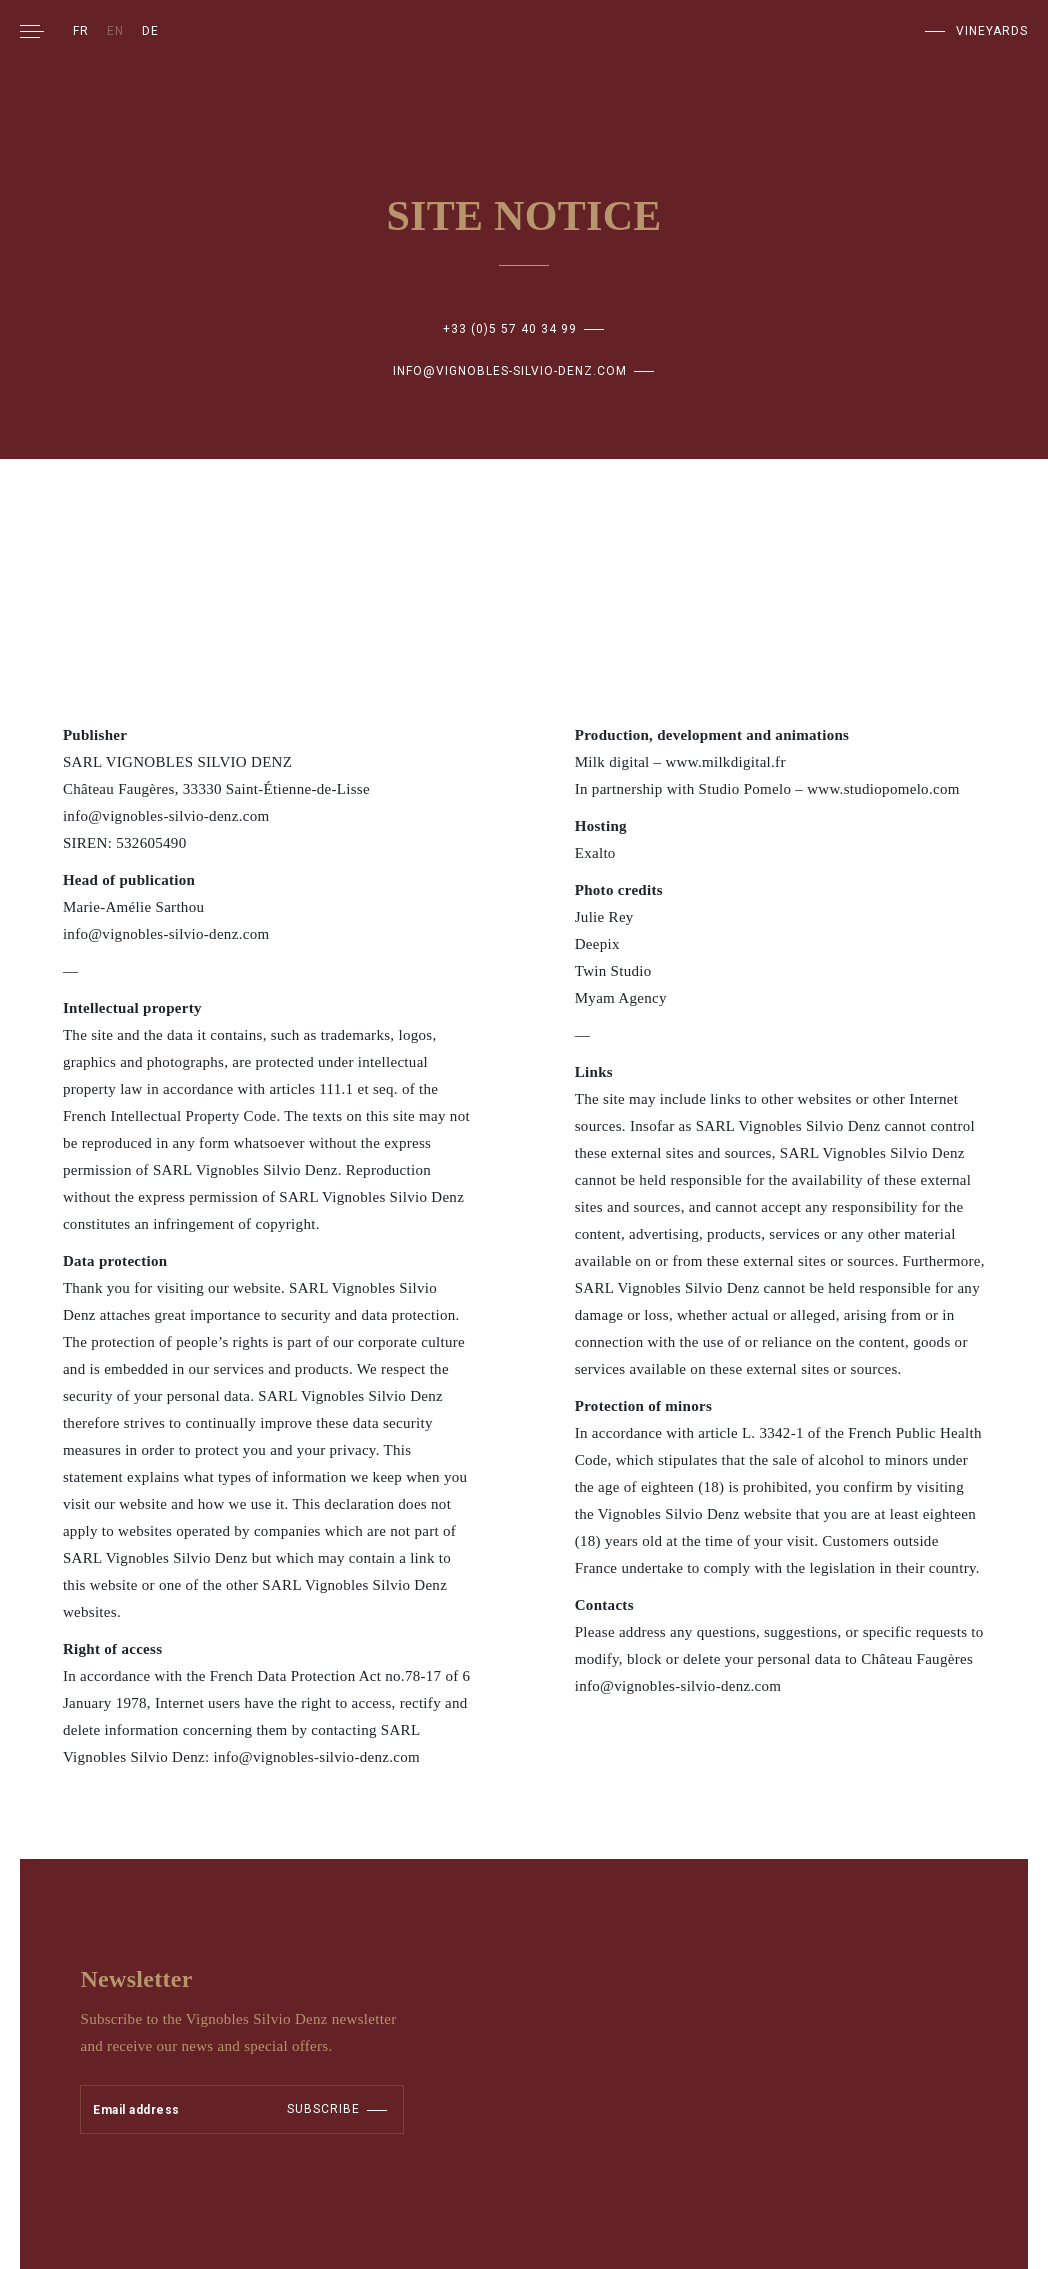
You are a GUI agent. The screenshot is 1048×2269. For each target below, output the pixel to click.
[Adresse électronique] (161, 2110)
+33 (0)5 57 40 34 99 (510, 329)
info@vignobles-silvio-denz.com (510, 371)
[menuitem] (81, 30)
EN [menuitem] (115, 31)
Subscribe (323, 2109)
